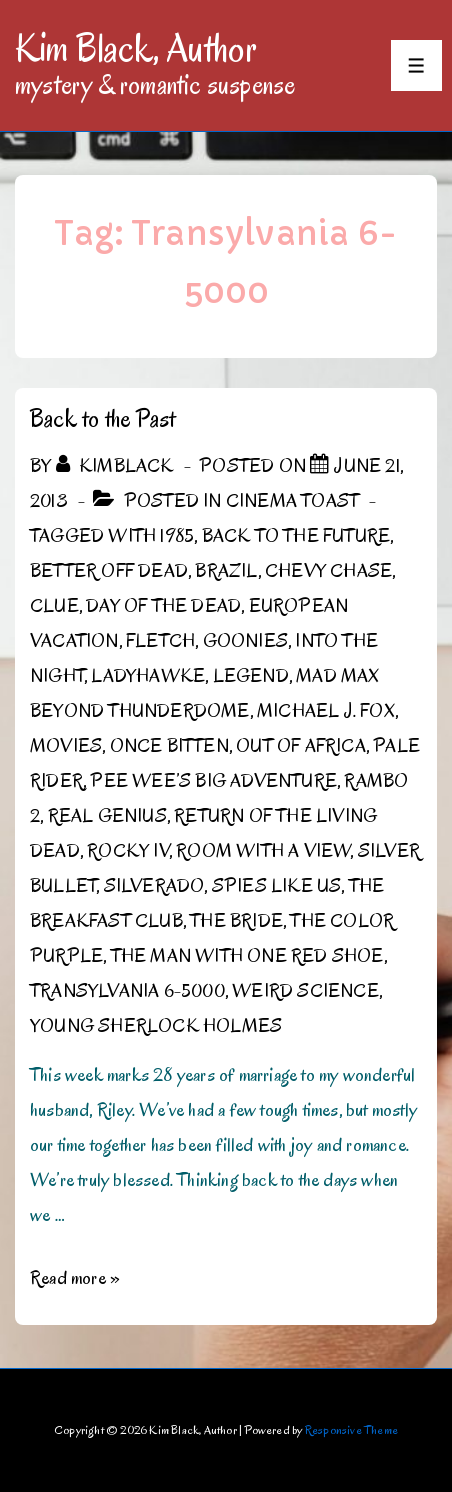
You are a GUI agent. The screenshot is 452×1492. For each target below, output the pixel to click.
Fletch (160, 641)
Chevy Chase (328, 571)
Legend (251, 676)
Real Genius (107, 816)
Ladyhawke (148, 676)
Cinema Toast (292, 501)
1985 (177, 536)
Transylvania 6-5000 (127, 991)
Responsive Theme (351, 1429)
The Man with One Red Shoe (247, 956)
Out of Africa (301, 746)
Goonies (245, 641)
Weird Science (305, 991)
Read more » (75, 1278)
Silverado (154, 886)
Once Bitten (169, 746)
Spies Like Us (277, 886)
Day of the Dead (163, 606)
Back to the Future (296, 536)
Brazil (226, 571)
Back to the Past (102, 418)
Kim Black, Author (136, 48)
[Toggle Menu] (416, 65)
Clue (54, 606)
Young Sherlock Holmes (156, 1026)
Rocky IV (128, 851)
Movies (66, 746)
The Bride (236, 921)
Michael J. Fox (326, 711)
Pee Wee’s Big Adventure (213, 781)
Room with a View (263, 851)
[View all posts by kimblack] (117, 466)
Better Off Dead (109, 571)
